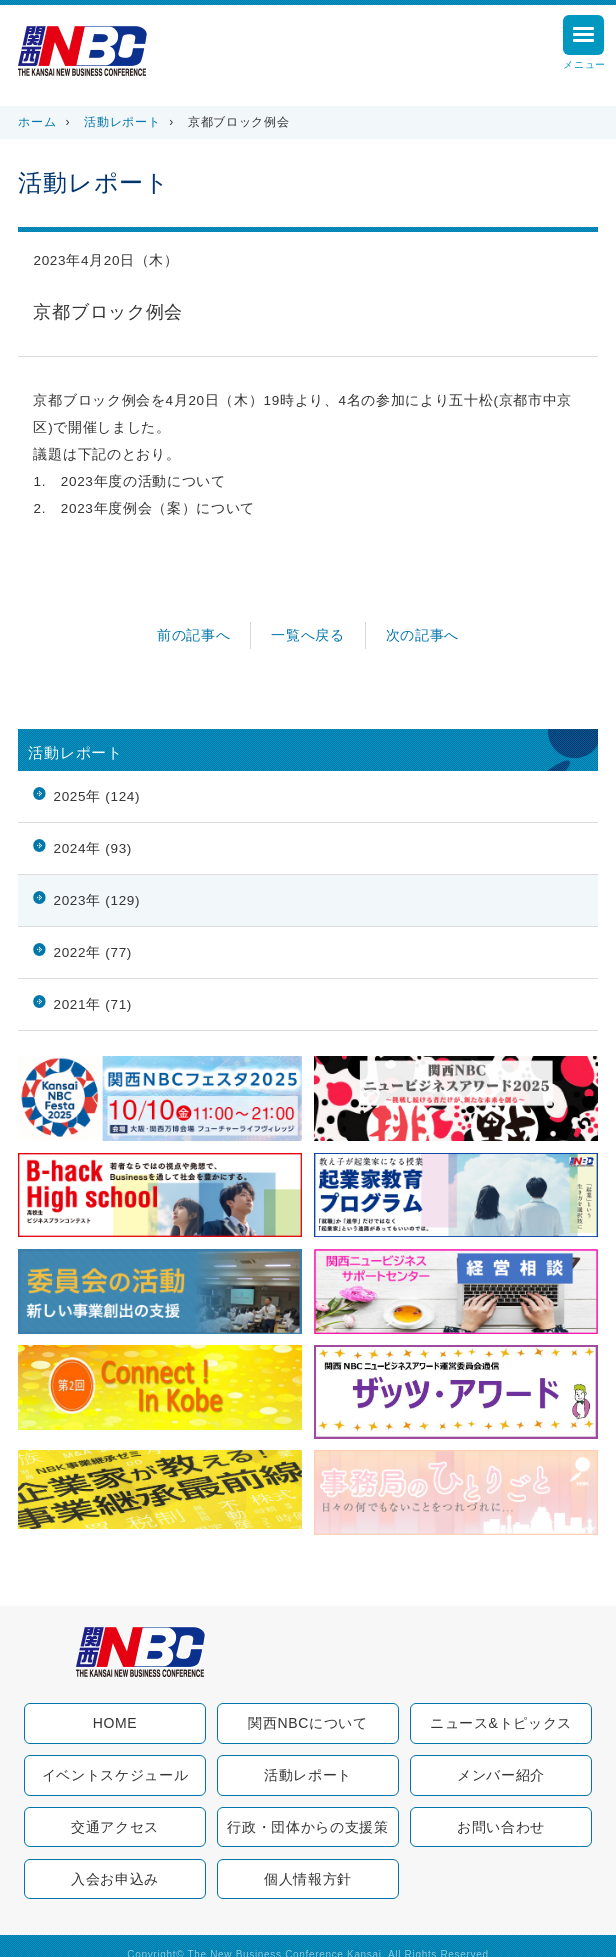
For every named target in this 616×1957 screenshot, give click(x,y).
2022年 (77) (92, 952)
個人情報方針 (308, 1879)
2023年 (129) (96, 900)
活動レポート (122, 122)
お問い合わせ (501, 1827)
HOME (115, 1723)
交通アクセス (115, 1827)
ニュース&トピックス (501, 1723)
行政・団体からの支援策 (307, 1827)
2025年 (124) (96, 796)
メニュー (584, 45)
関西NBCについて (308, 1723)
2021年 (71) (92, 1004)
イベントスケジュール (115, 1775)
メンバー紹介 (501, 1775)
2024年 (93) (92, 848)
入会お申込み (115, 1879)
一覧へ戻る (307, 635)
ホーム (37, 122)
